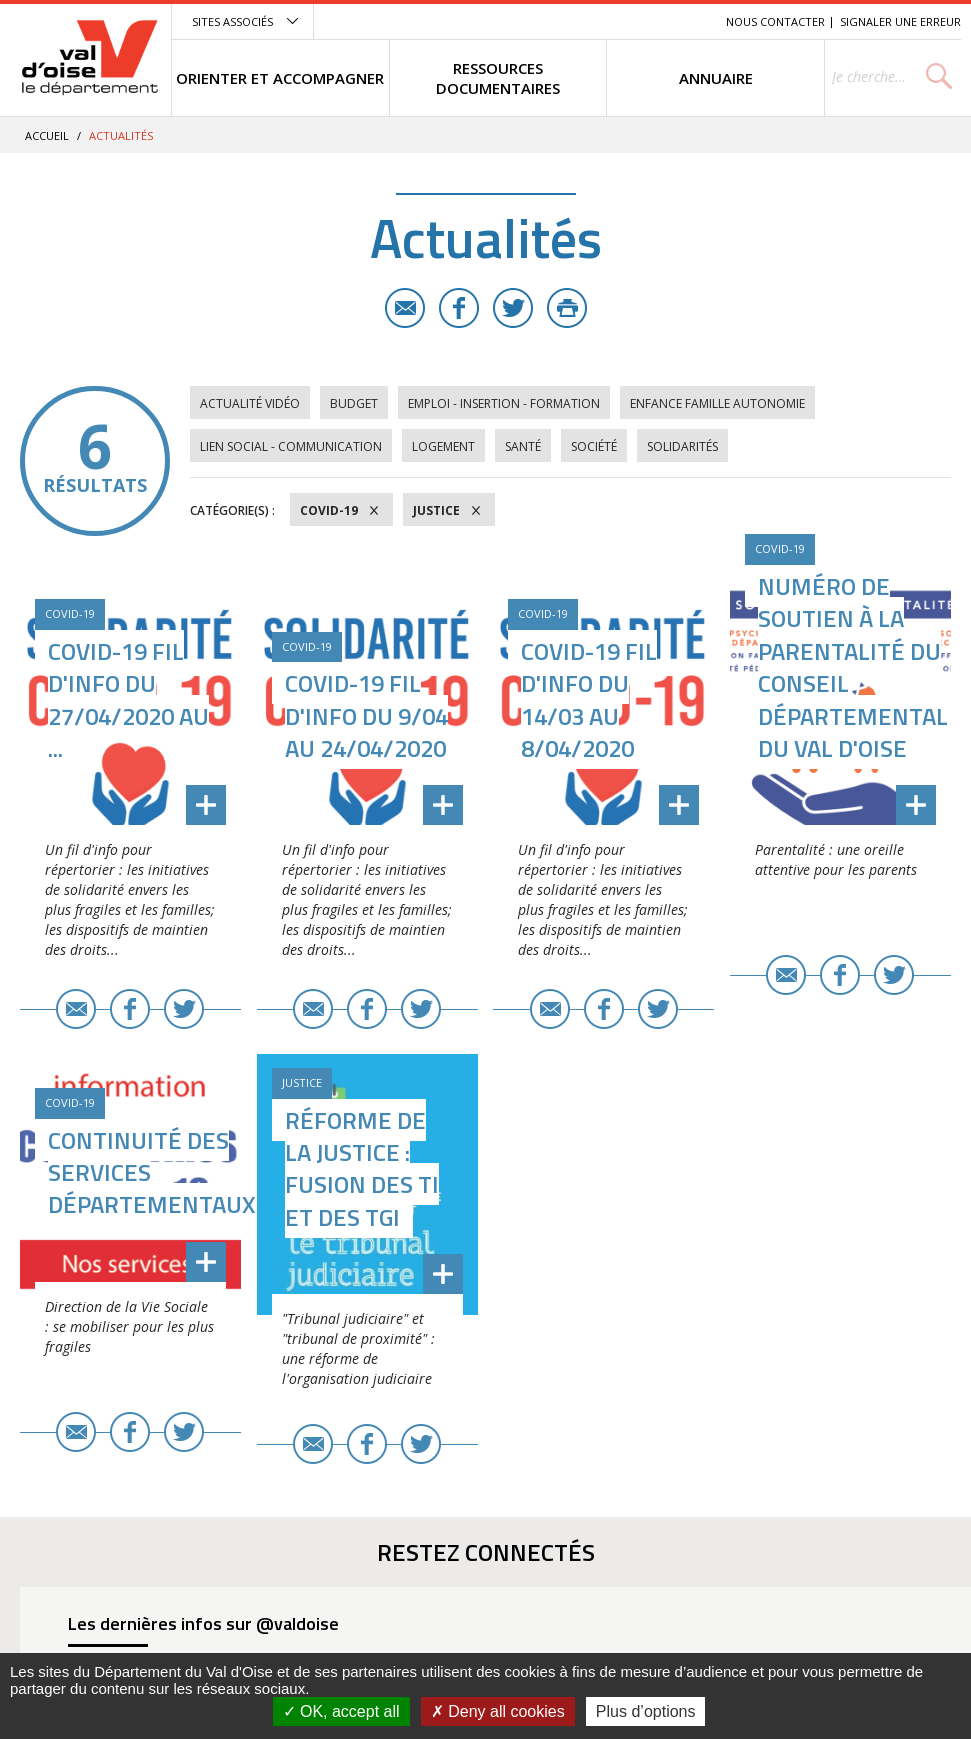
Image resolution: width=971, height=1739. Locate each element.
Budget (354, 403)
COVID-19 (329, 510)
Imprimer (567, 308)
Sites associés (232, 21)
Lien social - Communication (291, 446)
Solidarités (682, 446)
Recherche (683, 21)
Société (594, 446)
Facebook (459, 308)
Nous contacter (775, 21)
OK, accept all (341, 1711)
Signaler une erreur (900, 21)
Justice (436, 510)
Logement (443, 446)
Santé (523, 446)
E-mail (405, 308)
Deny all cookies (498, 1711)
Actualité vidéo (250, 403)
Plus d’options (646, 1711)
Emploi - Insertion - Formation (504, 403)
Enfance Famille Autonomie (717, 403)
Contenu (616, 21)
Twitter (513, 308)
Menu (565, 21)
